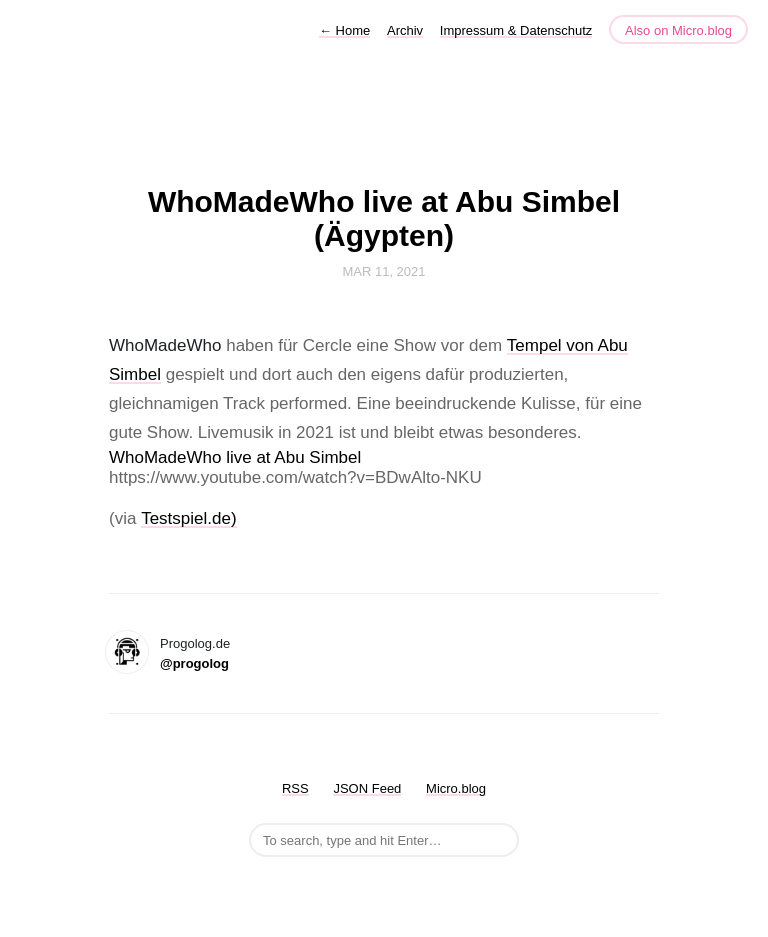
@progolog (194, 663)
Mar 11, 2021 (383, 271)
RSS (295, 788)
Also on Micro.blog (678, 30)
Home (344, 30)
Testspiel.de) (188, 518)
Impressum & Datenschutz (516, 30)
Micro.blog (456, 788)
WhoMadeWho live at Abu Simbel (235, 457)
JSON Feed (367, 788)
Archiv (405, 30)
